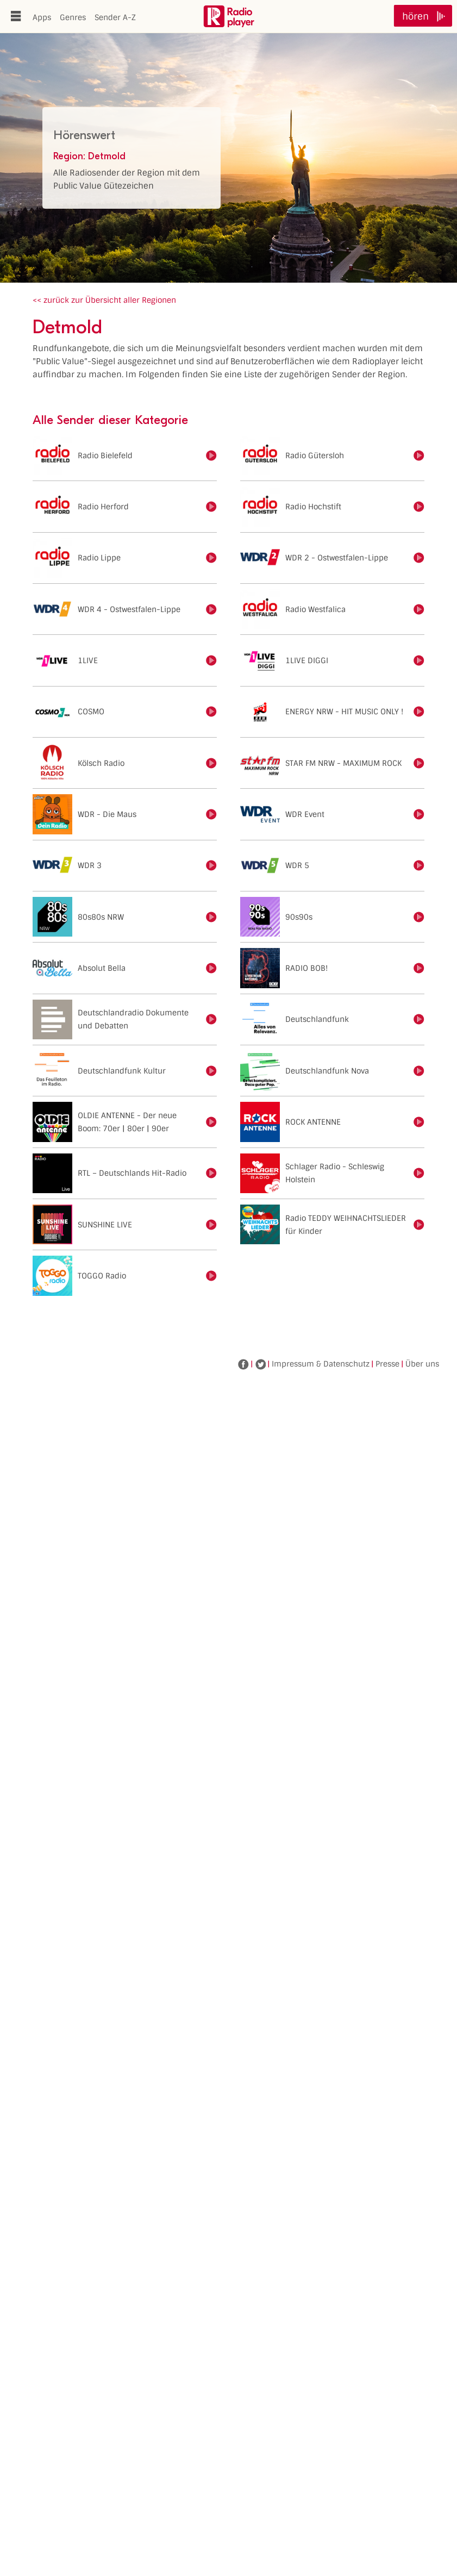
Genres (73, 17)
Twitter (260, 1364)
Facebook (243, 1364)
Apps (42, 17)
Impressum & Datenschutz (321, 1364)
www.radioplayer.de (229, 16)
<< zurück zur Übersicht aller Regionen (104, 300)
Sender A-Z (115, 17)
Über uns (422, 1364)
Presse (387, 1364)
